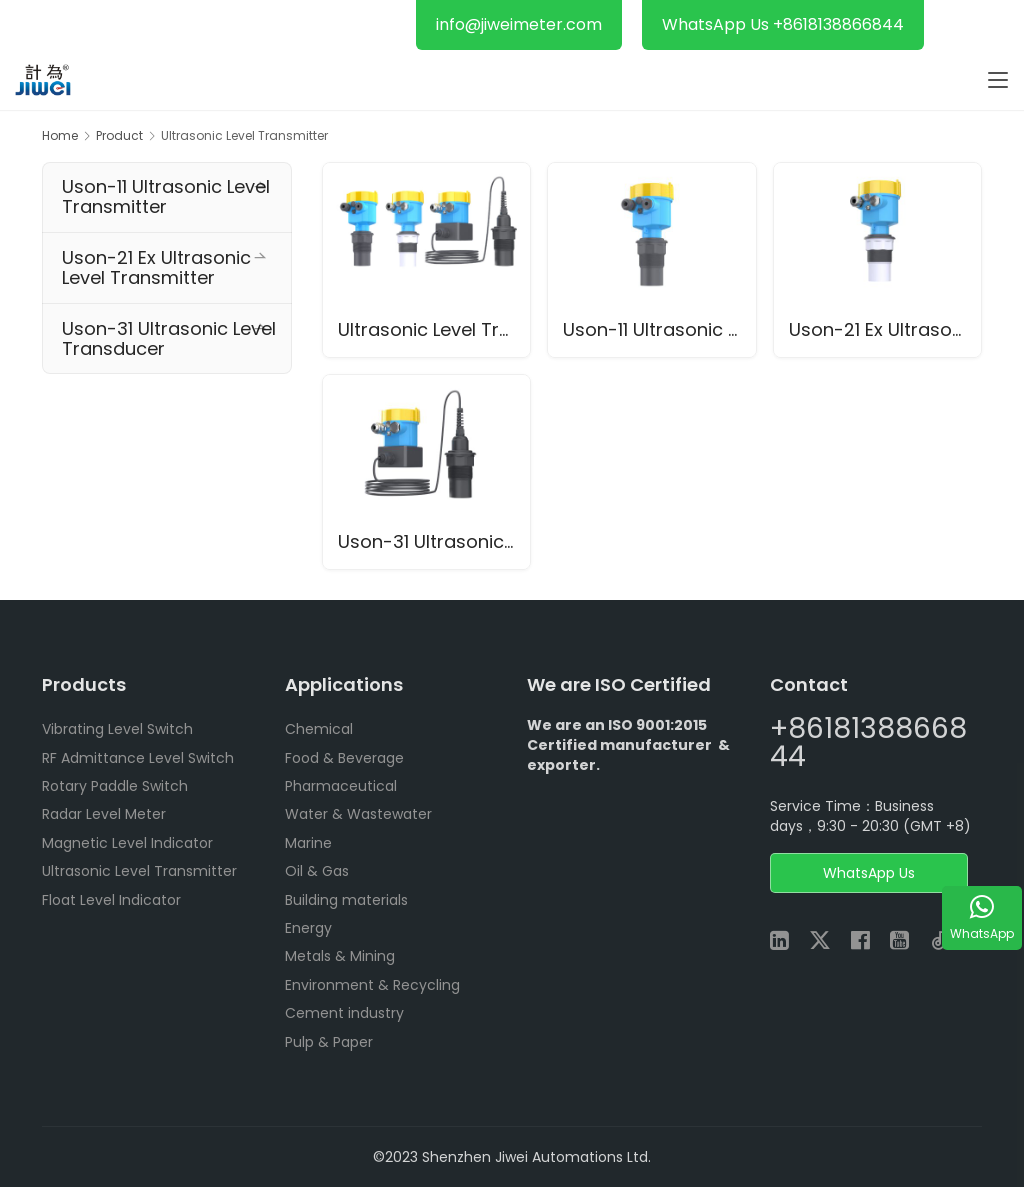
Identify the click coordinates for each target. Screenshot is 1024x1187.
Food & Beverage (344, 758)
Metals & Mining (340, 957)
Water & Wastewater (358, 815)
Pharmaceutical (341, 786)
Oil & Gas (317, 872)
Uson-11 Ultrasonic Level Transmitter (659, 329)
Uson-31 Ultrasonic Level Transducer (434, 542)
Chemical (319, 730)
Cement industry (344, 1014)
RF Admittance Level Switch (138, 758)
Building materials (346, 900)
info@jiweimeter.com (519, 24)
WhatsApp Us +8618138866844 (783, 24)
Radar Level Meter (104, 815)
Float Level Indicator (111, 900)
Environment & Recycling (372, 985)
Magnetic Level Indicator (127, 843)
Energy (308, 928)
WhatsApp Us (869, 874)
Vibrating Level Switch (117, 730)
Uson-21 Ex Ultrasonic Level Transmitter (885, 329)
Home (60, 135)
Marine (308, 843)
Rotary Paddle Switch (115, 786)
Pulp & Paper (329, 1042)
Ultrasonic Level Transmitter (434, 329)
